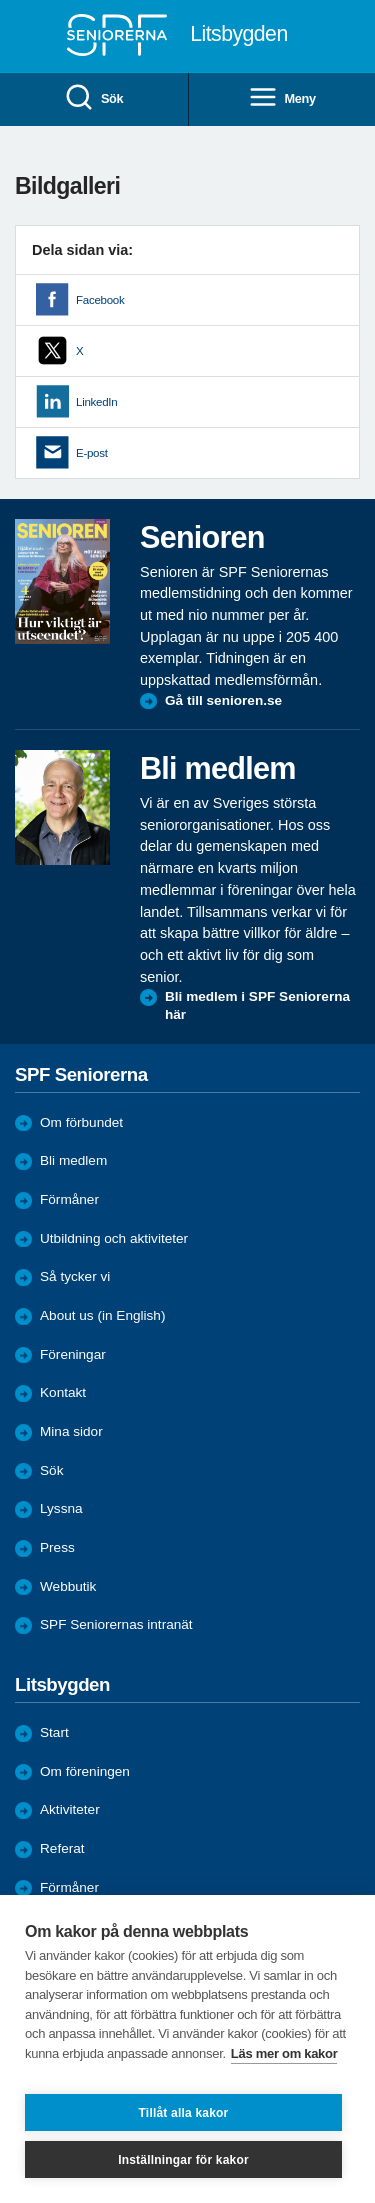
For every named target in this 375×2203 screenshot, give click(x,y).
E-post (92, 453)
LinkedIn (96, 402)
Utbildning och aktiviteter (114, 1238)
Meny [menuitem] (282, 98)
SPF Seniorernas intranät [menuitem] (116, 1624)
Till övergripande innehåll (0, 0)
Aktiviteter (70, 1809)
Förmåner (69, 1199)
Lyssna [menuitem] (61, 1508)
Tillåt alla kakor (184, 2113)
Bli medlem (73, 1160)
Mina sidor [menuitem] (71, 1431)
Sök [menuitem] (93, 98)
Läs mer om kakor (284, 2053)
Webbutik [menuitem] (68, 1586)
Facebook (100, 300)
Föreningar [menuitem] (73, 1354)
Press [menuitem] (57, 1547)
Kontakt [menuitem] (63, 1392)
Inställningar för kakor (183, 2160)
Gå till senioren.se (223, 700)
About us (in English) (102, 1315)
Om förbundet (81, 1122)
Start (54, 1732)
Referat (62, 1848)
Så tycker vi (75, 1276)
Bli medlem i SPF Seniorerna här (257, 1005)
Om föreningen (85, 1771)
